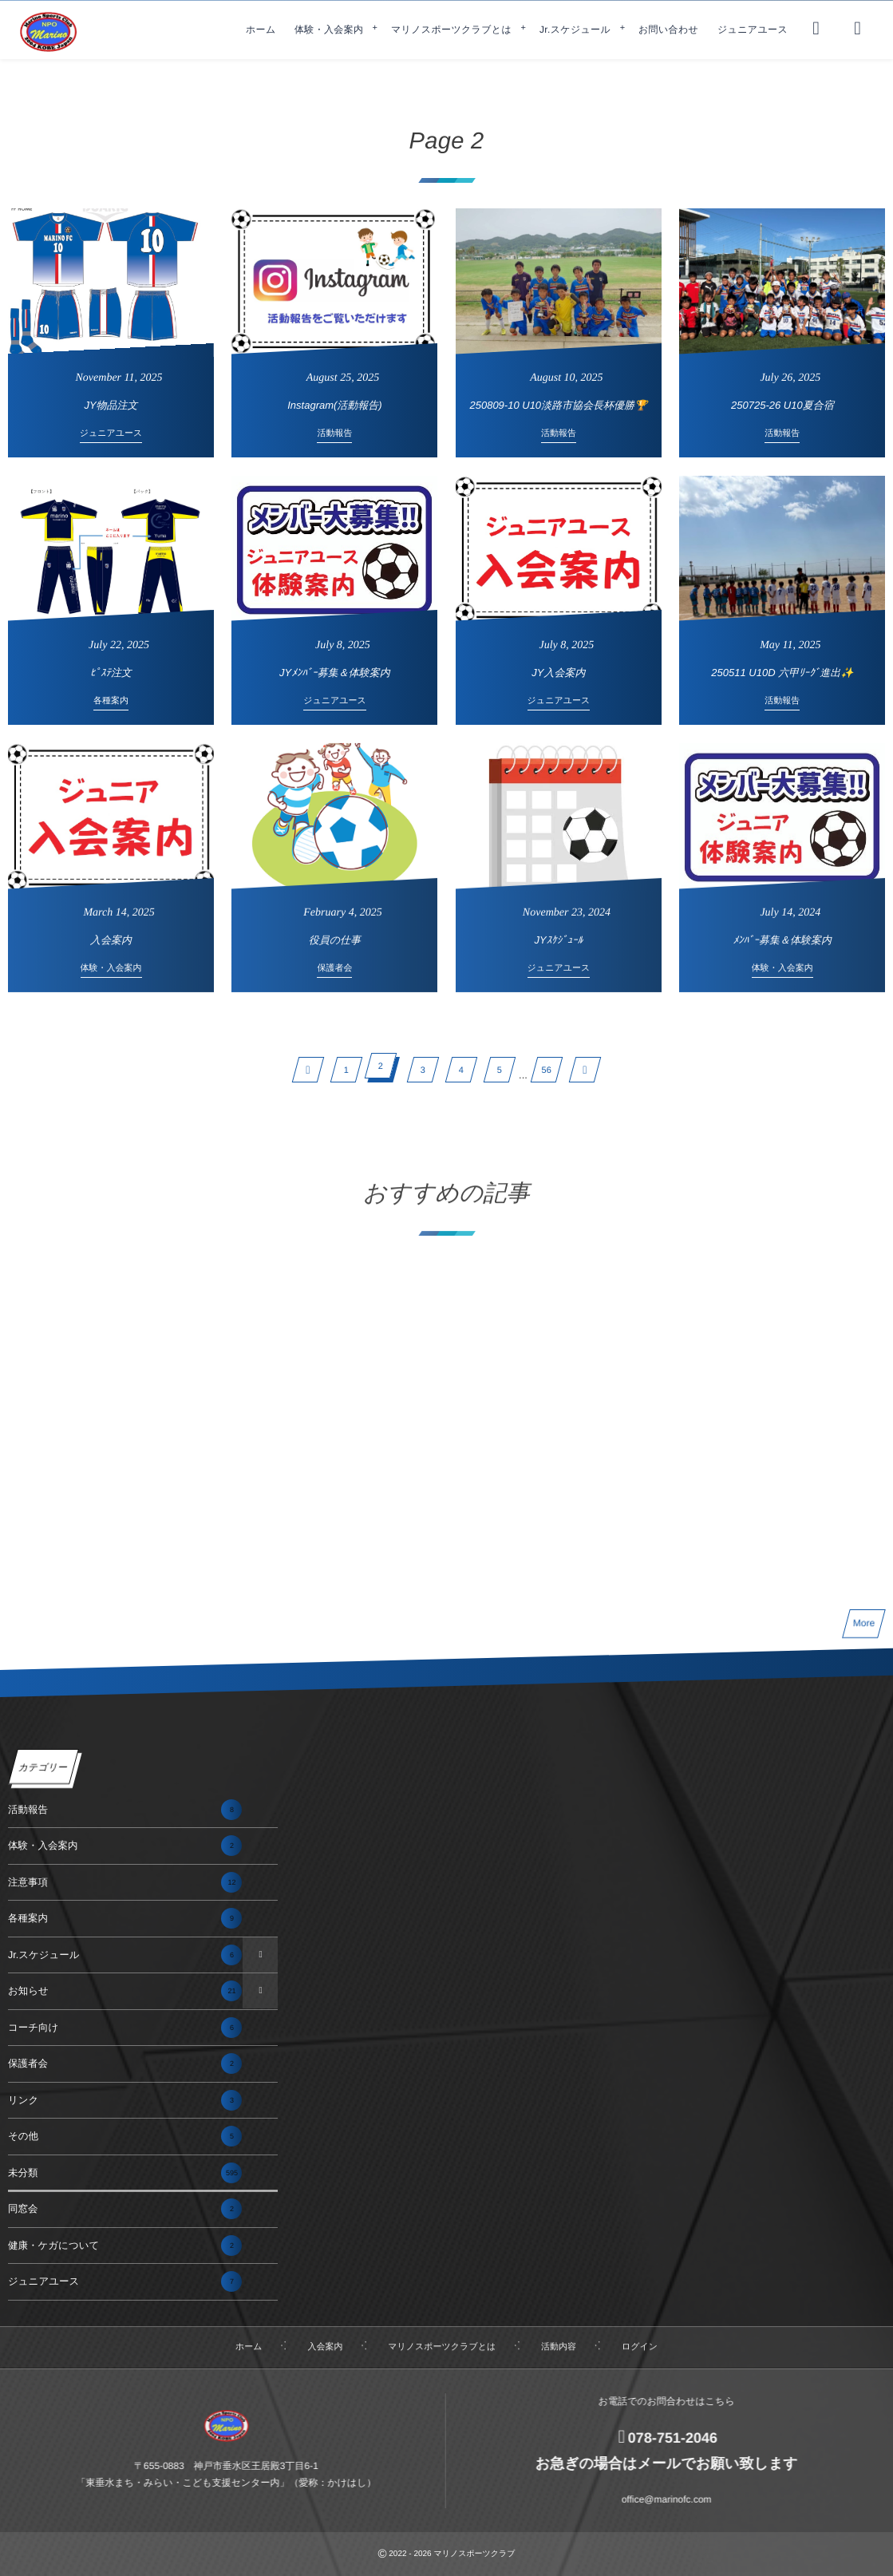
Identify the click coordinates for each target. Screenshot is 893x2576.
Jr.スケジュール (125, 1955)
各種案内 (125, 1918)
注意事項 (125, 1882)
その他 (125, 2136)
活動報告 (125, 1809)
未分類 (125, 2172)
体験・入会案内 (125, 1845)
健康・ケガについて (125, 2245)
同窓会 (125, 2208)
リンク (125, 2100)
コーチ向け (125, 2027)
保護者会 (125, 2063)
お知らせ (125, 1990)
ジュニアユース (125, 2281)
